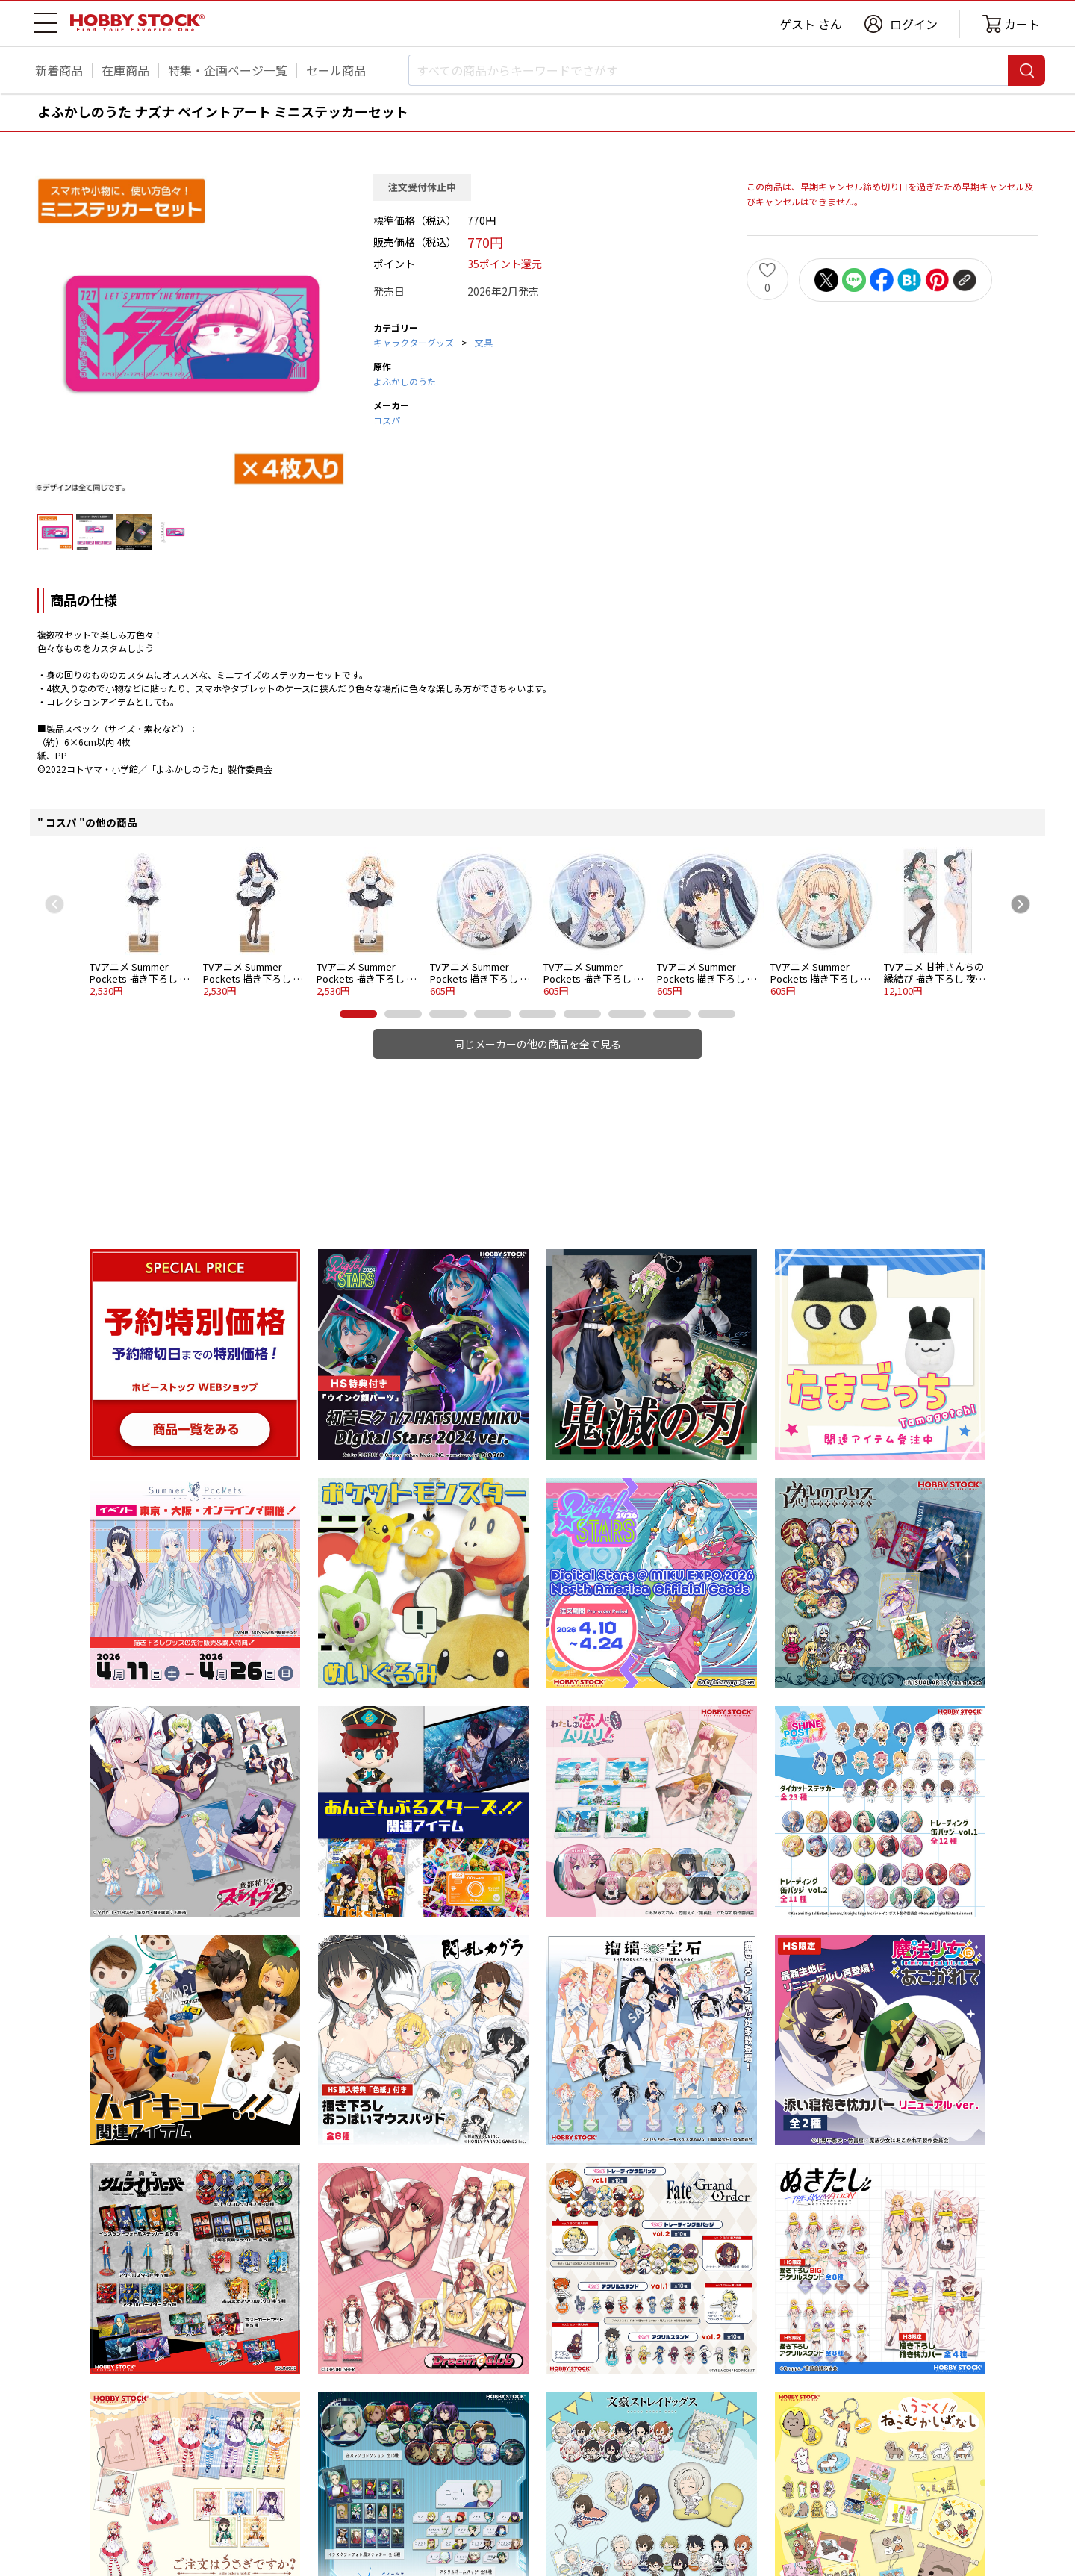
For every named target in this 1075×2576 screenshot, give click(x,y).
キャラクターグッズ (413, 342)
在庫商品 (125, 70)
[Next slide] (1020, 904)
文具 (484, 342)
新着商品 (59, 70)
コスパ (386, 420)
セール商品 (336, 70)
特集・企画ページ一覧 (227, 70)
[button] (358, 1014)
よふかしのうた (404, 381)
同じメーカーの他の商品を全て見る (537, 1043)
